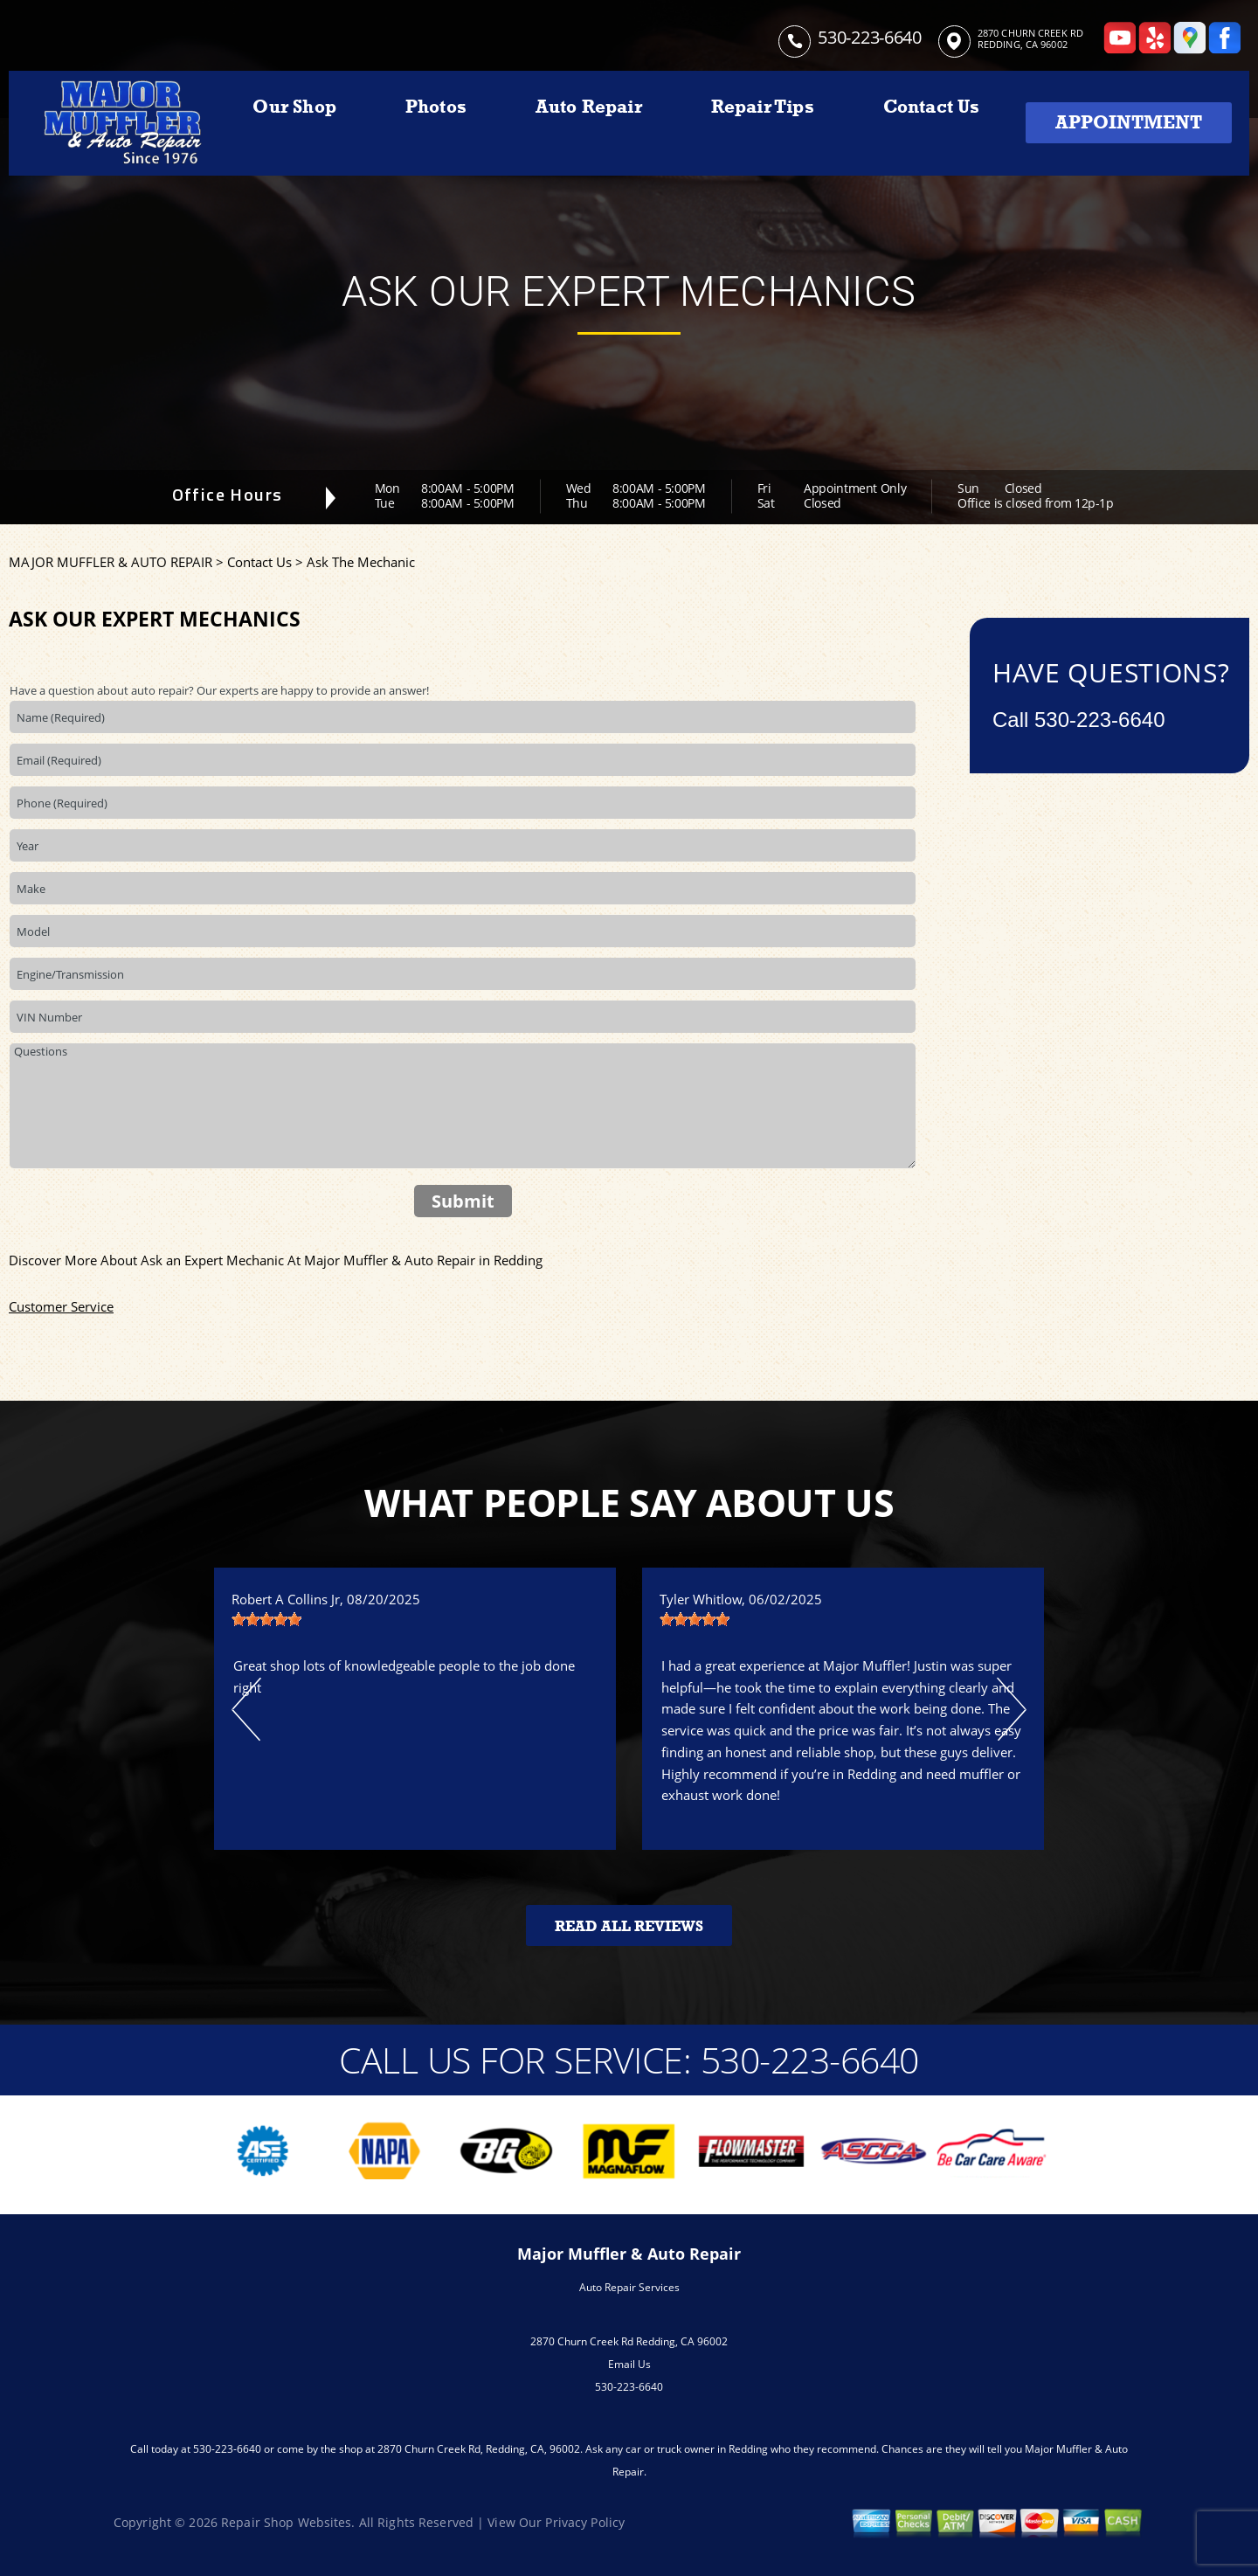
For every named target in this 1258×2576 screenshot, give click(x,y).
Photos (436, 106)
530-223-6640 (869, 37)
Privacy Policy (585, 2522)
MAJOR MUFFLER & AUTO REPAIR (110, 562)
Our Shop (294, 106)
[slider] (266, 1619)
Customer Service (61, 1306)
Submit (463, 1201)
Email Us (629, 2364)
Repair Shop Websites (286, 2522)
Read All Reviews (629, 1926)
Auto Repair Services (629, 2287)
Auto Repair (589, 106)
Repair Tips (762, 106)
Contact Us (931, 106)
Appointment (1128, 122)
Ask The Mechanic (361, 562)
